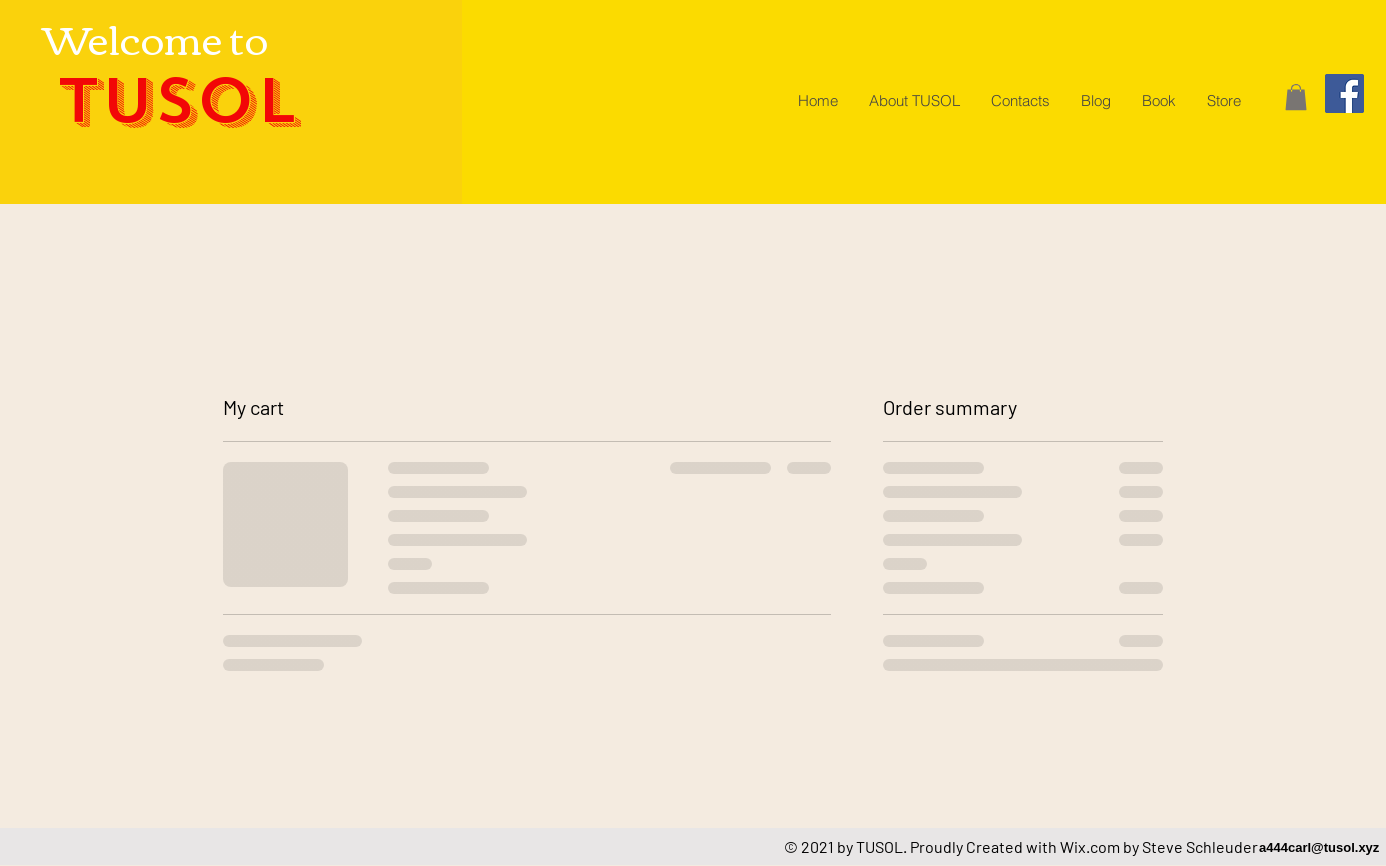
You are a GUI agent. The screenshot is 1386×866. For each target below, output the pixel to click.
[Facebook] (1344, 93)
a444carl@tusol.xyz (1319, 847)
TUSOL (176, 101)
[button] (1296, 97)
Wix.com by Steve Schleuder (1159, 846)
